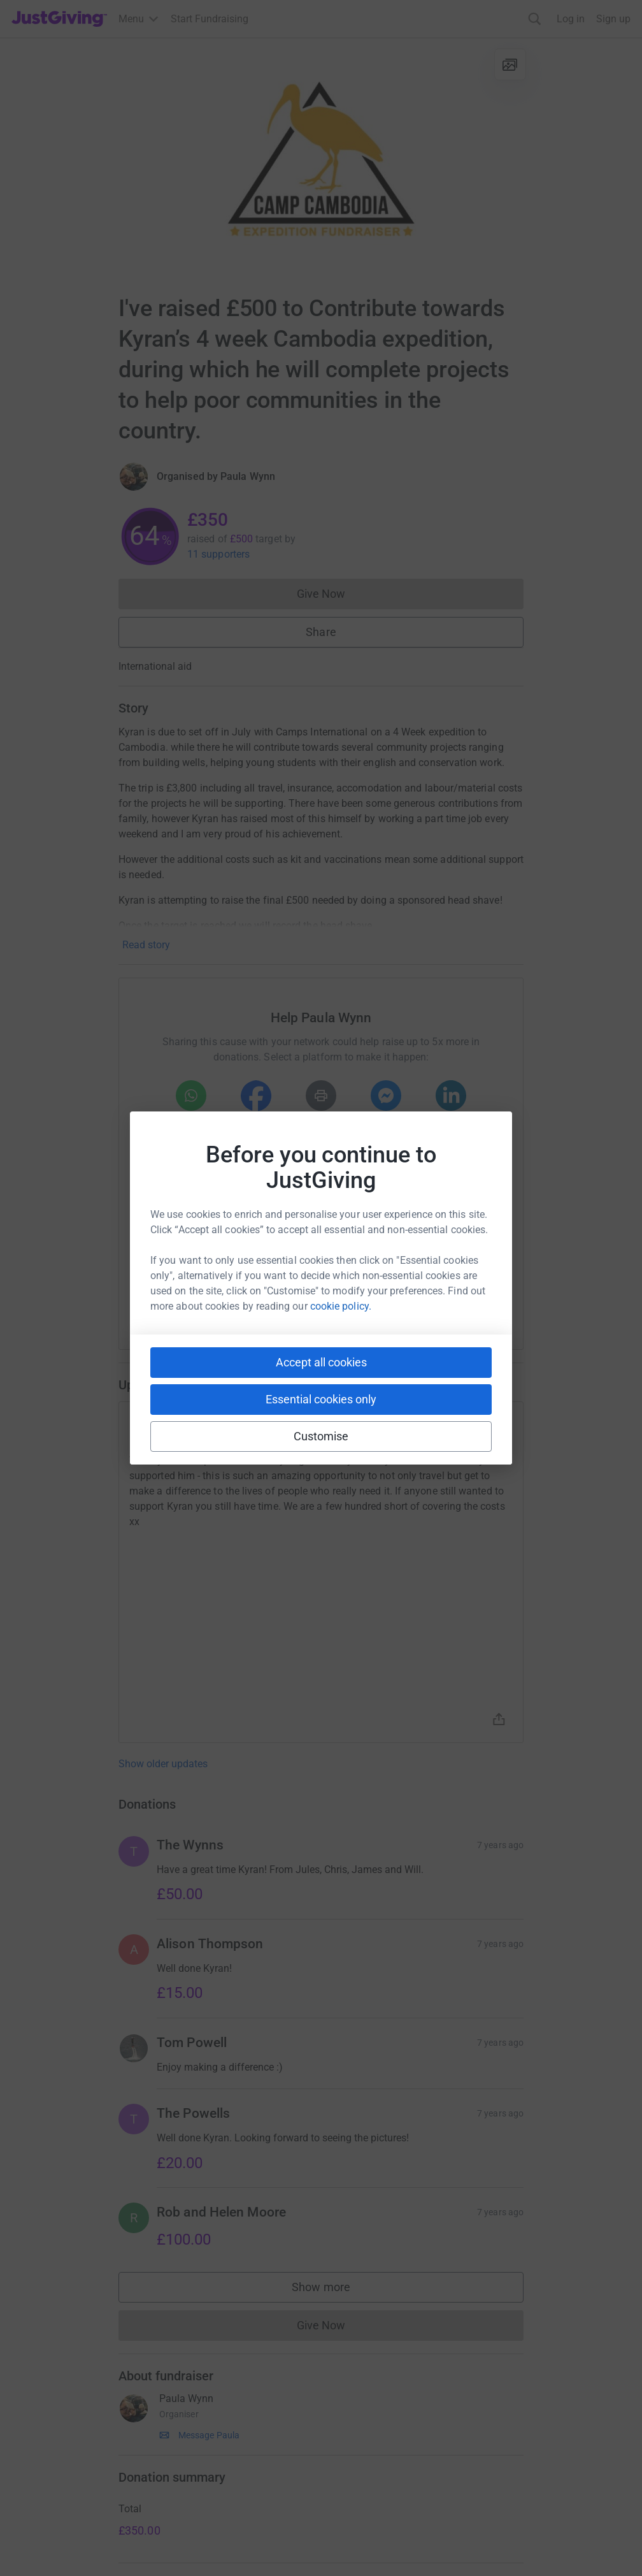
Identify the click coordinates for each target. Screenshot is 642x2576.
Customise (321, 1436)
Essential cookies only (321, 1399)
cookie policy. (340, 1306)
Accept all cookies (321, 1362)
